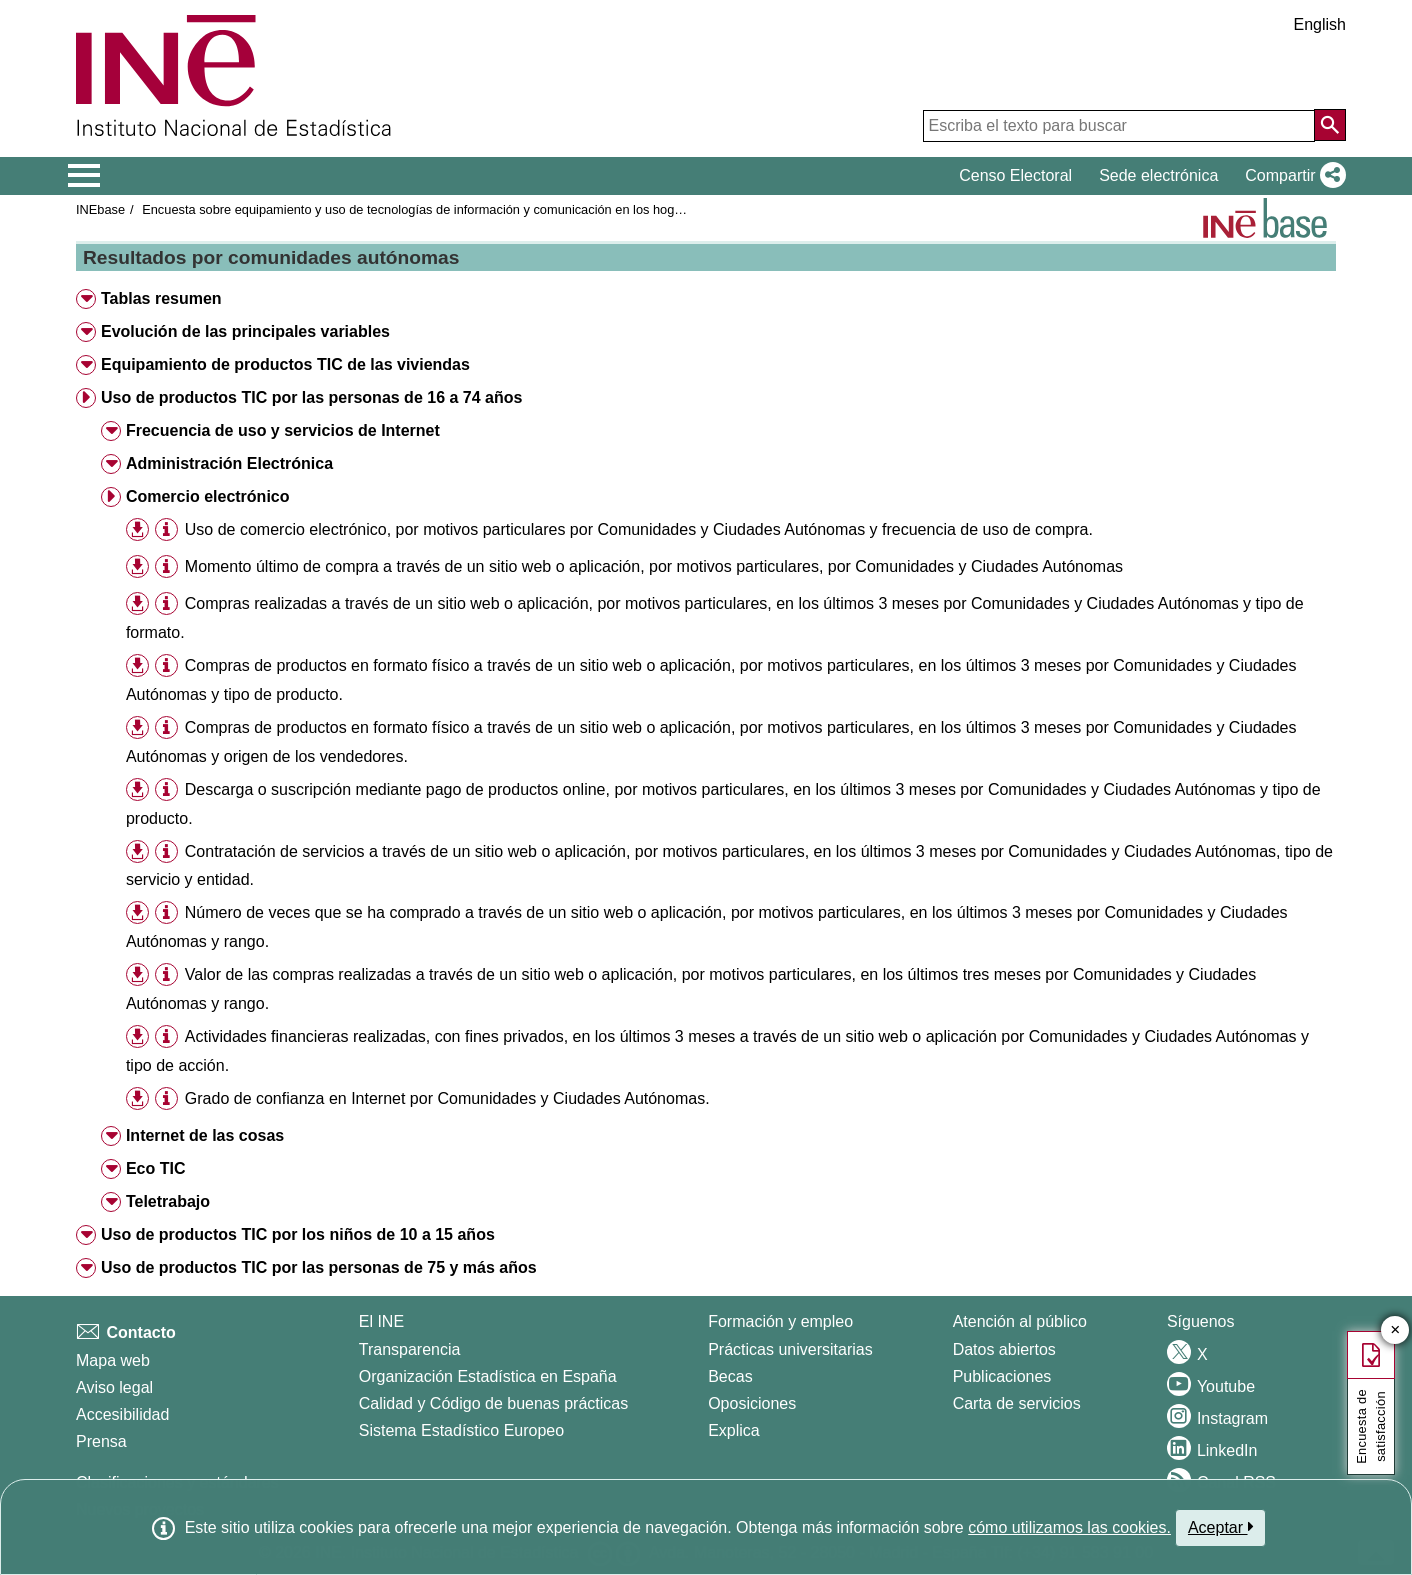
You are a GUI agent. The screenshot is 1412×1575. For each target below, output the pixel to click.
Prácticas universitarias (790, 1349)
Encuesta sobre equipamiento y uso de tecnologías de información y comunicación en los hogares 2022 (436, 209)
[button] (1291, 176)
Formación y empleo (780, 1321)
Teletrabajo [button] (168, 1201)
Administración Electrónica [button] (229, 463)
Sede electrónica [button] (1158, 175)
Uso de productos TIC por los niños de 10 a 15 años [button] (298, 1234)
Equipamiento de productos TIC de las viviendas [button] (285, 364)
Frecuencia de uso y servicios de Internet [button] (283, 430)
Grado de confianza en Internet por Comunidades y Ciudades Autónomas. (447, 1098)
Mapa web (113, 1360)
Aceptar (1220, 1527)
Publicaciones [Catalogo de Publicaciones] (1002, 1376)
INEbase (100, 209)
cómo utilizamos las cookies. (1069, 1527)
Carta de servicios (1017, 1403)
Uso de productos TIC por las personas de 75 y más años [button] (319, 1267)
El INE (381, 1321)
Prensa (101, 1441)
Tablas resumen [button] (161, 298)
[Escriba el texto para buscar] (1119, 126)
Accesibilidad (122, 1414)
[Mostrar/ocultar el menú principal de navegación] (84, 176)
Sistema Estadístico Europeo (461, 1430)
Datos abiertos (1004, 1349)
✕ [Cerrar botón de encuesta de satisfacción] (1395, 1330)
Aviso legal (114, 1387)
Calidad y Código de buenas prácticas (494, 1403)
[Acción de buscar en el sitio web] (1330, 125)
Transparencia (410, 1349)
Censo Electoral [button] (1015, 175)
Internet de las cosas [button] (205, 1135)
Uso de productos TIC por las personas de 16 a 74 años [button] (311, 397)
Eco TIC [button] (156, 1168)
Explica (734, 1430)
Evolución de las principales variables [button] (245, 331)
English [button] (1320, 24)
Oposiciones (752, 1403)
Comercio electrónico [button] (208, 496)
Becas (730, 1376)
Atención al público (1020, 1321)
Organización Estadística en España (488, 1376)
